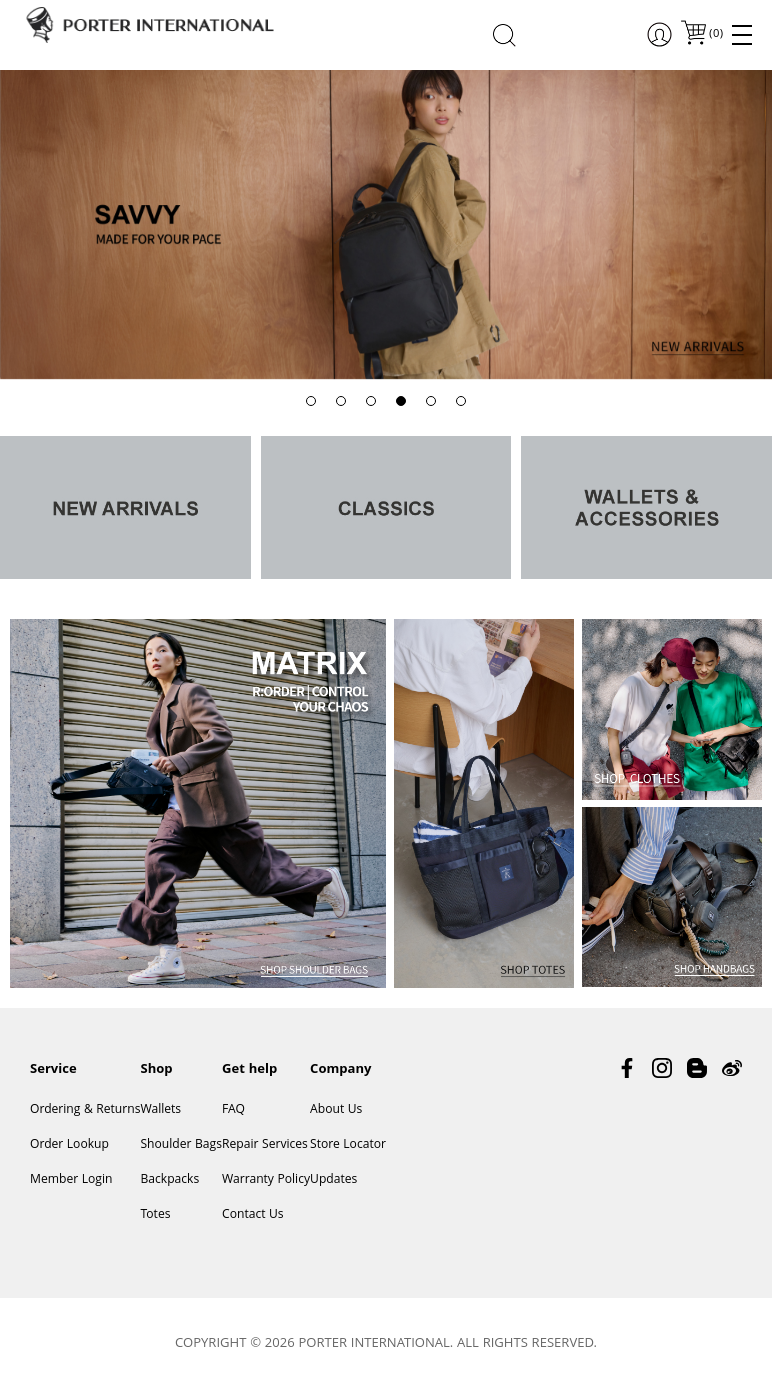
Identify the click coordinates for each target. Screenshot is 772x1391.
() (715, 34)
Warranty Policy (266, 1180)
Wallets (160, 1110)
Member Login (71, 1180)
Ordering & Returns (85, 1110)
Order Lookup (69, 1145)
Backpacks (169, 1180)
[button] (311, 401)
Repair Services (265, 1145)
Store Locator (348, 1145)
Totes (155, 1215)
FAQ (233, 1110)
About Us (336, 1110)
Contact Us (253, 1215)
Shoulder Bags (181, 1145)
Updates (333, 1180)
